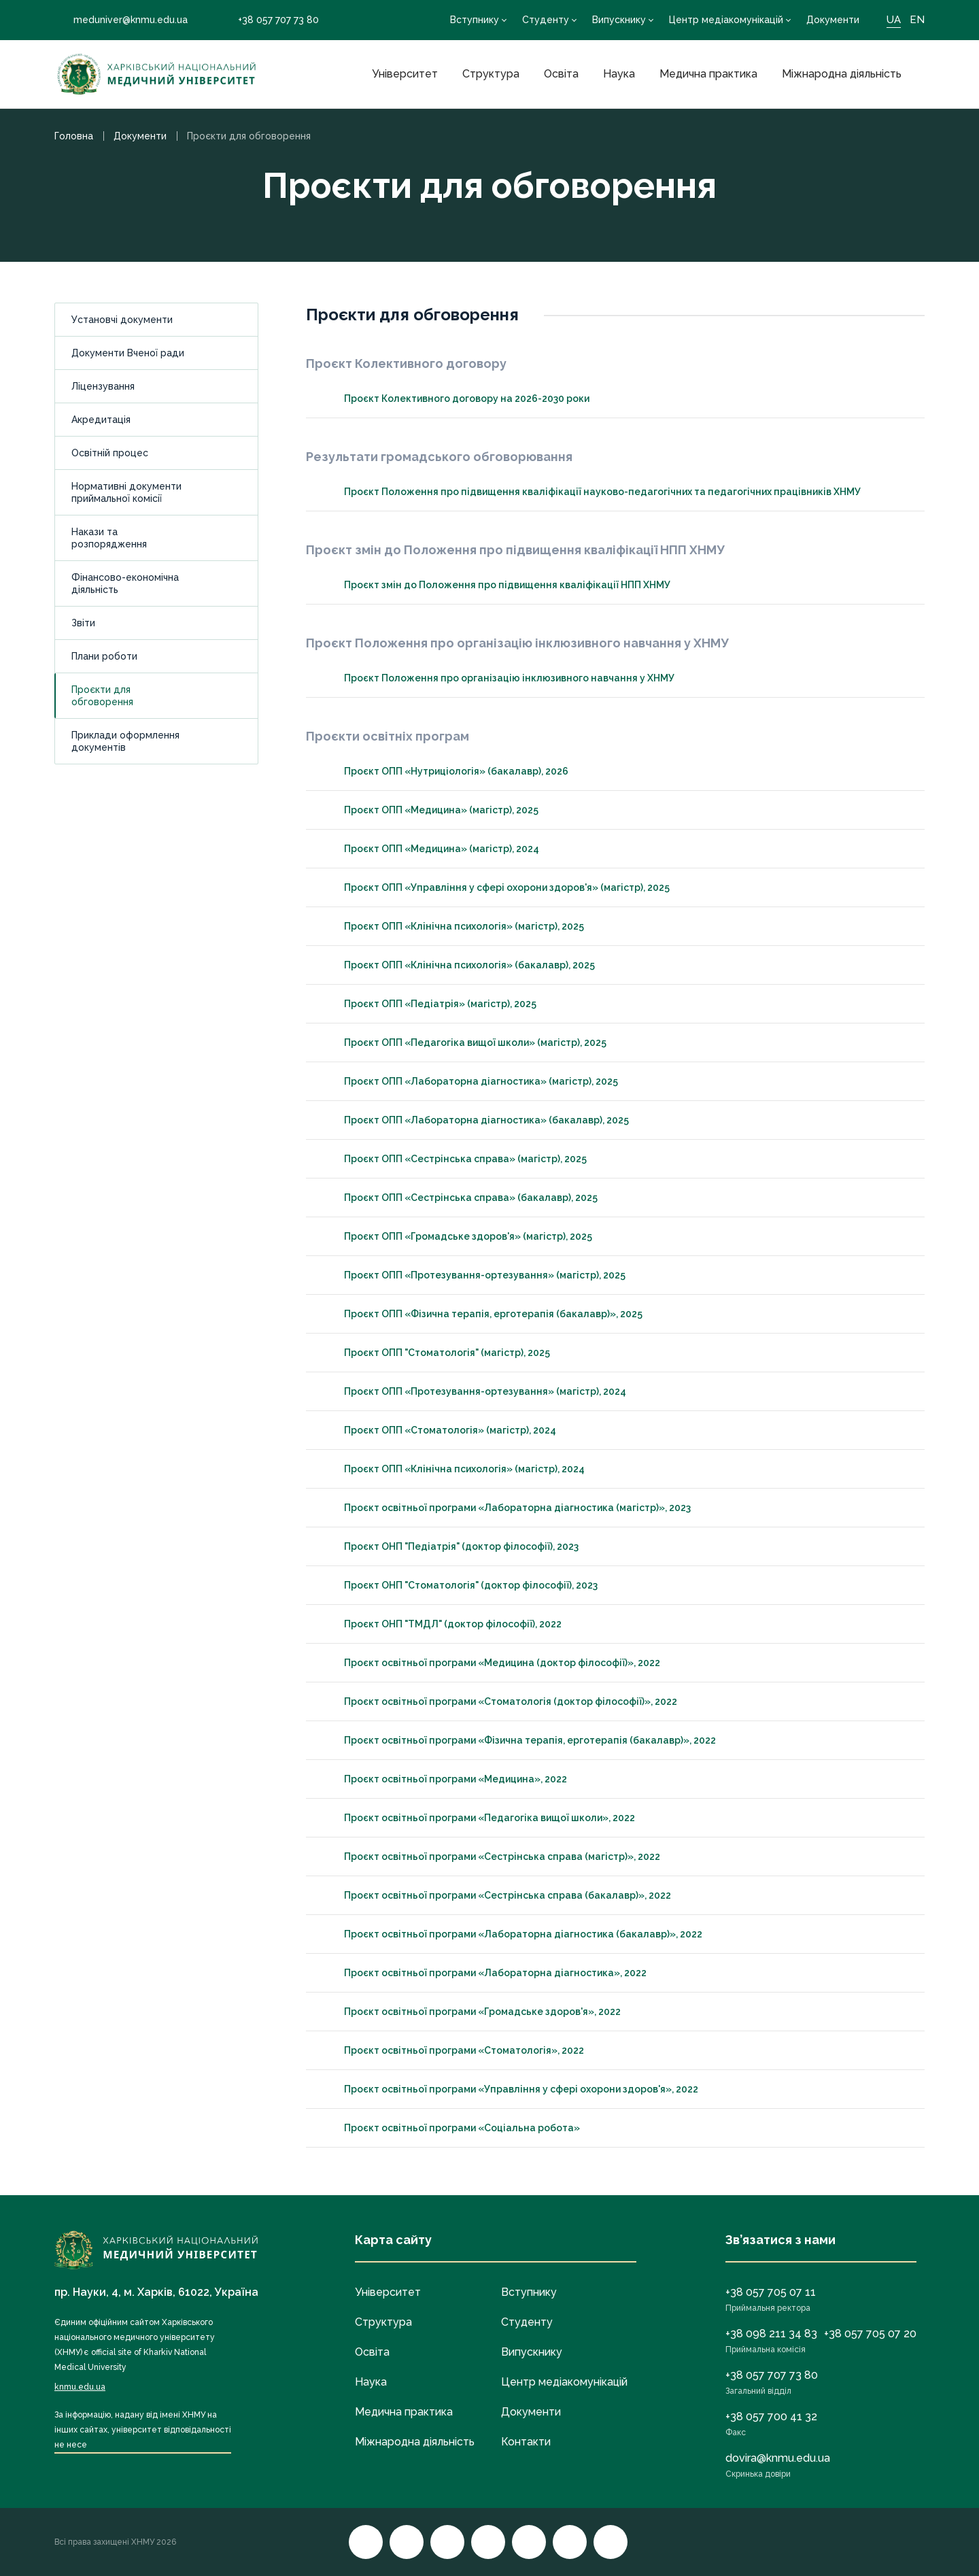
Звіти (83, 622)
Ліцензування (103, 386)
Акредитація (101, 419)
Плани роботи (104, 656)
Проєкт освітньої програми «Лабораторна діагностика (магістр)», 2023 (505, 1507)
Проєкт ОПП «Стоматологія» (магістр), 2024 (438, 1430)
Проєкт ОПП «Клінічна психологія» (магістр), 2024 (452, 1468)
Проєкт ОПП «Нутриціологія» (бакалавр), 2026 (444, 771)
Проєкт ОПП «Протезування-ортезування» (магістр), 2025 (472, 1275)
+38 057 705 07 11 (770, 2292)
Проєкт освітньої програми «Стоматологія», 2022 (452, 2050)
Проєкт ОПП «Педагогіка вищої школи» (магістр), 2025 (463, 1042)
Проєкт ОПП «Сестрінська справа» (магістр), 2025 (453, 1158)
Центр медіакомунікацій (726, 19)
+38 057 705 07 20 (870, 2333)
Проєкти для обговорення (102, 695)
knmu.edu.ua (79, 2387)
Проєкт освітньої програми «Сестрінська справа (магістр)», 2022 (490, 1856)
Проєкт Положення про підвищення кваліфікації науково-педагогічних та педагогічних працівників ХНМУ (590, 491)
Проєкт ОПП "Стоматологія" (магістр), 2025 (435, 1352)
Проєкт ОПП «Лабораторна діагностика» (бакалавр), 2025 (474, 1120)
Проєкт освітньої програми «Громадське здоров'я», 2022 (470, 2011)
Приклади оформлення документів (125, 741)
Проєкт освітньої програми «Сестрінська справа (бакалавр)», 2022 (495, 1895)
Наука (619, 73)
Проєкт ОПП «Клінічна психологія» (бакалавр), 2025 (457, 965)
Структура (490, 73)
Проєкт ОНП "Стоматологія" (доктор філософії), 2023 (459, 1585)
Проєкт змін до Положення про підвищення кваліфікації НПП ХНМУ (495, 584)
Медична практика (708, 73)
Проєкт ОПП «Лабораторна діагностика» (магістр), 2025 (469, 1081)
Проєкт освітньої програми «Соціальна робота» (450, 2127)
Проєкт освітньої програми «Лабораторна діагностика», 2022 (483, 1972)
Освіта (561, 73)
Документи (832, 19)
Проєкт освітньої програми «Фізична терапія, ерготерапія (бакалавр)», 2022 (518, 1740)
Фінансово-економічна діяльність (125, 583)
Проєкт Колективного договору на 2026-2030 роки (454, 398)
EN (917, 20)
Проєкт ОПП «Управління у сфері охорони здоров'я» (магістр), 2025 (495, 887)
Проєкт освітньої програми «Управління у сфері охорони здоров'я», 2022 (509, 2089)
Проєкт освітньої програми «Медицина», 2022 (443, 1779)
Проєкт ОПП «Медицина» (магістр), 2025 (429, 809)
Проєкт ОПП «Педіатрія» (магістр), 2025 (428, 1003)
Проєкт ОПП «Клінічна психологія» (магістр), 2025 (452, 926)
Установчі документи (122, 319)
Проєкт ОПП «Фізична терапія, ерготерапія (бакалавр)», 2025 (481, 1313)
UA (894, 20)
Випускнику (619, 19)
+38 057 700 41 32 (771, 2416)
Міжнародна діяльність (841, 73)
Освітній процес (109, 452)
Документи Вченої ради (127, 353)
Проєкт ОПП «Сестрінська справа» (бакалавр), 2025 (459, 1197)
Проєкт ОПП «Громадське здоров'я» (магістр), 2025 (456, 1236)
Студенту (545, 19)
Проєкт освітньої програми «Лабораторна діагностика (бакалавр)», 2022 (511, 1934)
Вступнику (474, 19)
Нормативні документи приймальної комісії (126, 492)
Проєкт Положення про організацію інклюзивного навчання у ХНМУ (497, 678)
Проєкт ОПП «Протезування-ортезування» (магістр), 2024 (473, 1391)
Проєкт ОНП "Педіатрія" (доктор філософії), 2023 (449, 1546)
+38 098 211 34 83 (771, 2333)
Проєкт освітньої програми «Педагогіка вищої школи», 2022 (477, 1817)
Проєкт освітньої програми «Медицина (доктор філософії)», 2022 (490, 1662)
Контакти (526, 2441)
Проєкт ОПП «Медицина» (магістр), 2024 (429, 848)
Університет (405, 73)
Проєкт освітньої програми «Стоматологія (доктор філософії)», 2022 (498, 1701)
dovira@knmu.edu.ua (777, 2458)
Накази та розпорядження (109, 537)
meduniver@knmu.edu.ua (121, 19)
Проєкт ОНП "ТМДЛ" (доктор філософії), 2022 (441, 1624)
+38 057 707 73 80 (269, 20)
